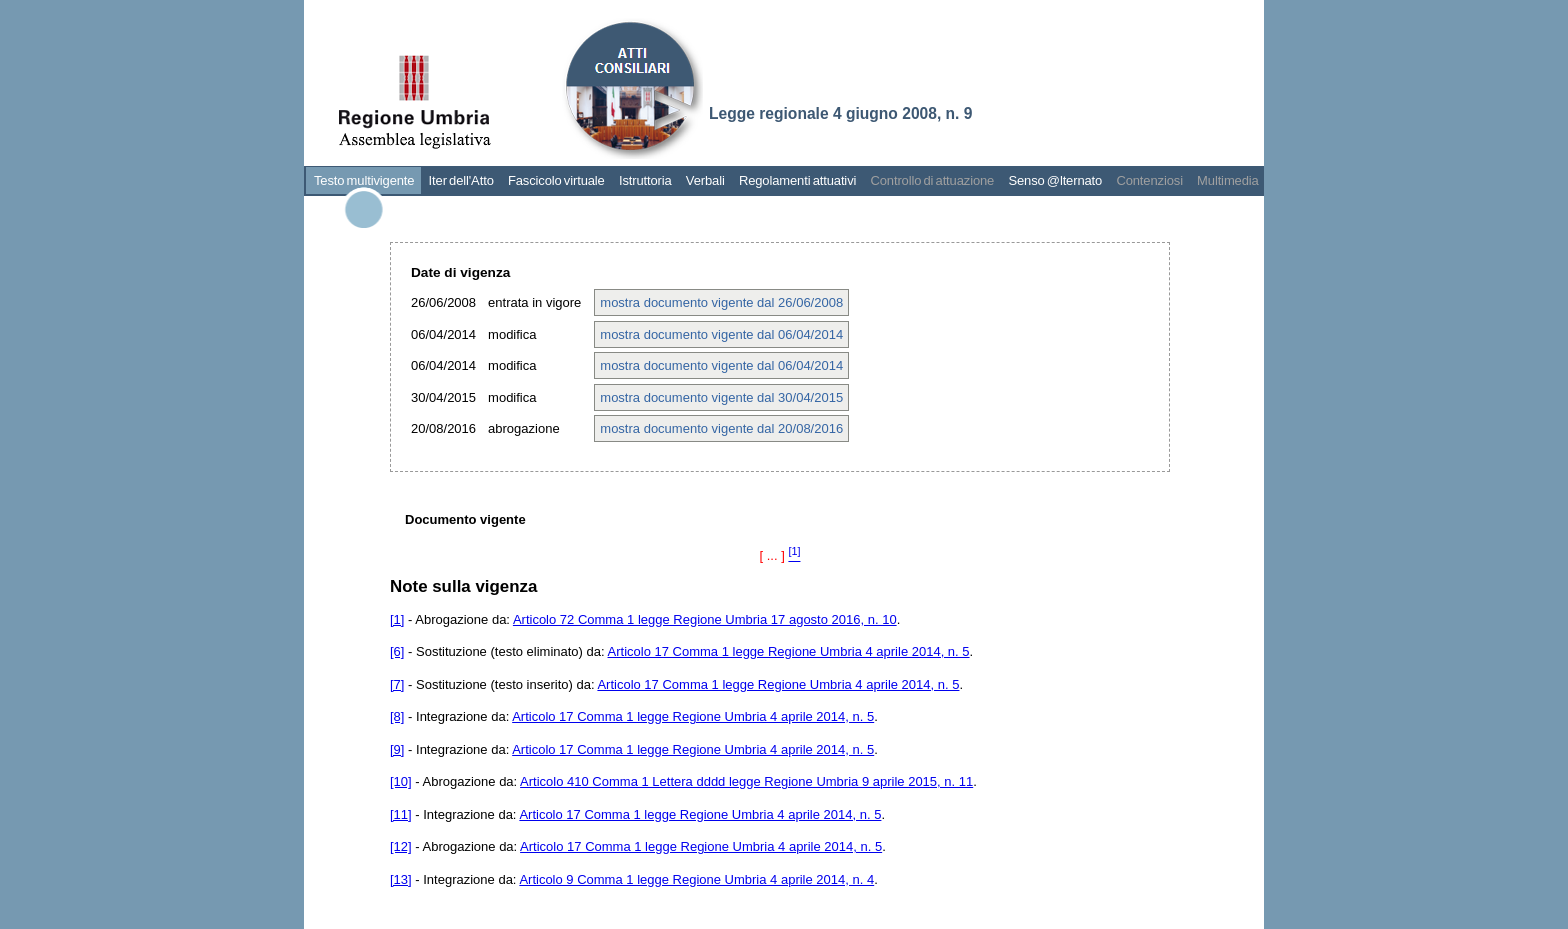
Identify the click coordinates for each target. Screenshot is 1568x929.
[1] (397, 619)
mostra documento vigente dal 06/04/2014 (721, 334)
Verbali (705, 180)
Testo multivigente (364, 180)
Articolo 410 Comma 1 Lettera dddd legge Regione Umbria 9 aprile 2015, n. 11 (746, 781)
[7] (397, 684)
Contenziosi (1149, 180)
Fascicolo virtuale (556, 180)
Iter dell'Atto (461, 180)
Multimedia (1228, 180)
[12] (401, 846)
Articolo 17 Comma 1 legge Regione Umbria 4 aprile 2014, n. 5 (789, 651)
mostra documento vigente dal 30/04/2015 (721, 397)
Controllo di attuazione (932, 180)
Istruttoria (645, 180)
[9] (397, 749)
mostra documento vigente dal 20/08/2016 (721, 428)
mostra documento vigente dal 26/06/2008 (721, 302)
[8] (397, 716)
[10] (401, 781)
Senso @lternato (1055, 180)
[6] (397, 651)
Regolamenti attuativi (797, 180)
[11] (401, 814)
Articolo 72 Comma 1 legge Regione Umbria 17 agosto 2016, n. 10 (705, 619)
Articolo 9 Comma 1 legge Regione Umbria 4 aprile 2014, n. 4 (696, 879)
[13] (401, 879)
